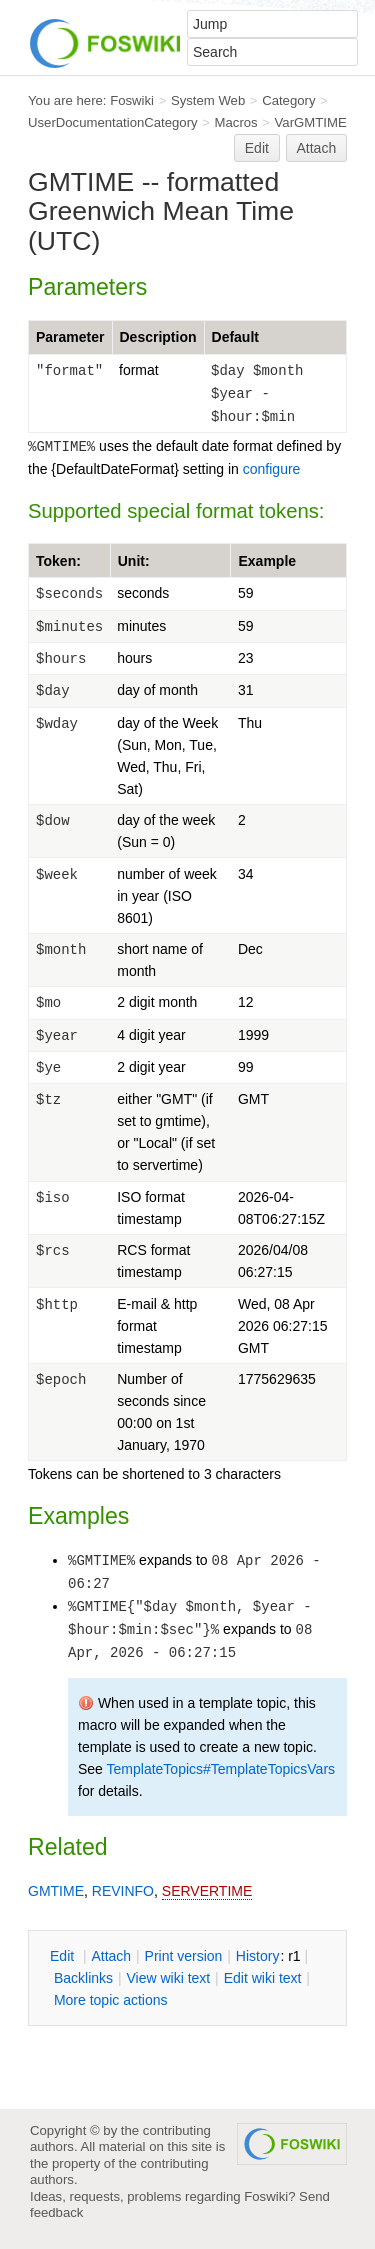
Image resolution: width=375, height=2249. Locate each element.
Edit (257, 148)
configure (272, 469)
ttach (111, 1956)
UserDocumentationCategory (113, 122)
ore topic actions (111, 2000)
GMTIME (56, 1891)
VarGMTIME (311, 122)
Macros (236, 122)
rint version (184, 1956)
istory (258, 1956)
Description (158, 337)
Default (235, 337)
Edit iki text (263, 1978)
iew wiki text (168, 1978)
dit (64, 1956)
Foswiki (132, 100)
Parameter (70, 337)
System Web (208, 100)
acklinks (83, 1978)
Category (288, 100)
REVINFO (123, 1891)
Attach (317, 148)
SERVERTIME (207, 1891)
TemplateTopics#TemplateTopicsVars (221, 1769)
